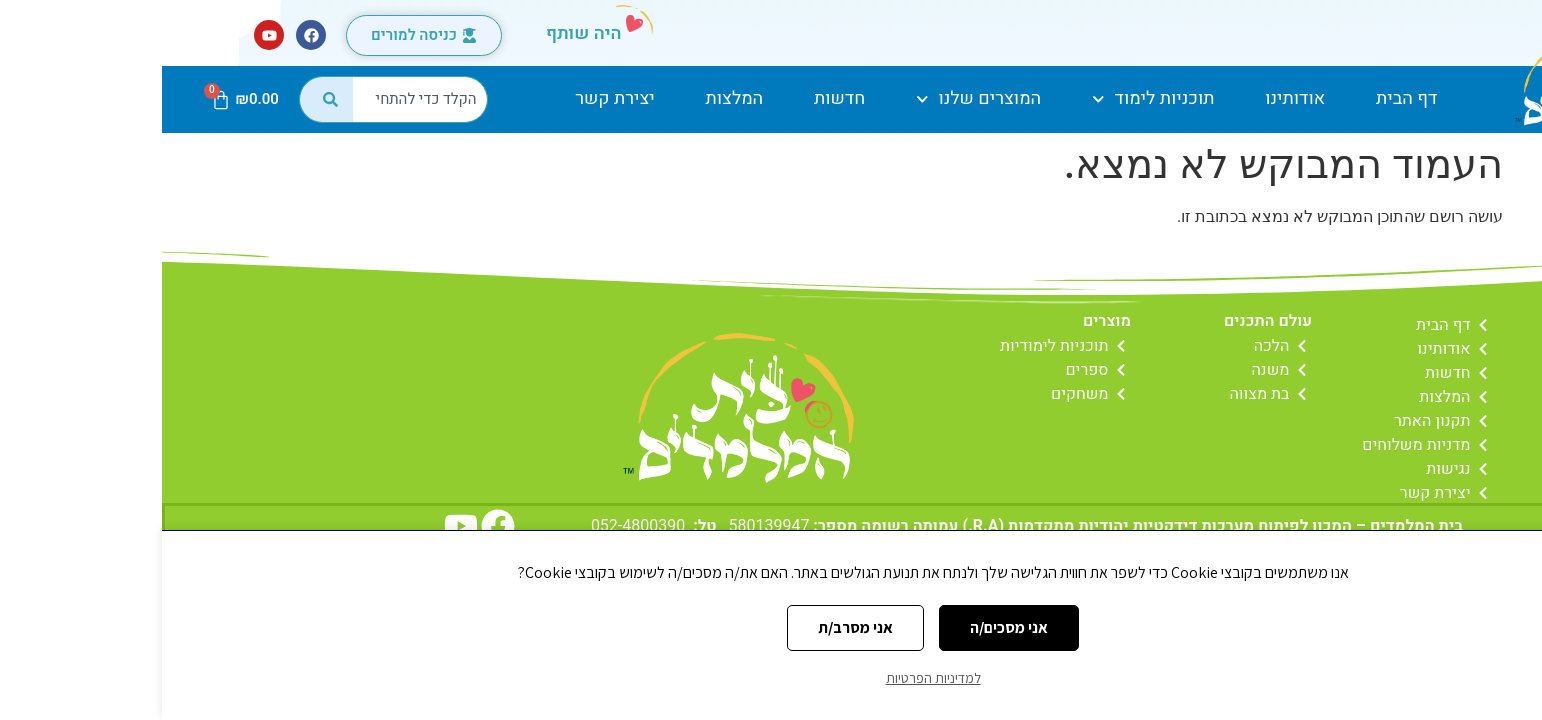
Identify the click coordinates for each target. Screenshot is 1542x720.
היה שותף (422, 33)
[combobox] (258, 99)
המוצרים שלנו (816, 99)
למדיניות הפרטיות (771, 678)
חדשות (677, 98)
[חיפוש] (164, 99)
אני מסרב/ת (693, 627)
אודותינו (1133, 98)
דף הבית (1244, 98)
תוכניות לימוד (991, 99)
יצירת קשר (453, 98)
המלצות (573, 98)
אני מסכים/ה (847, 627)
